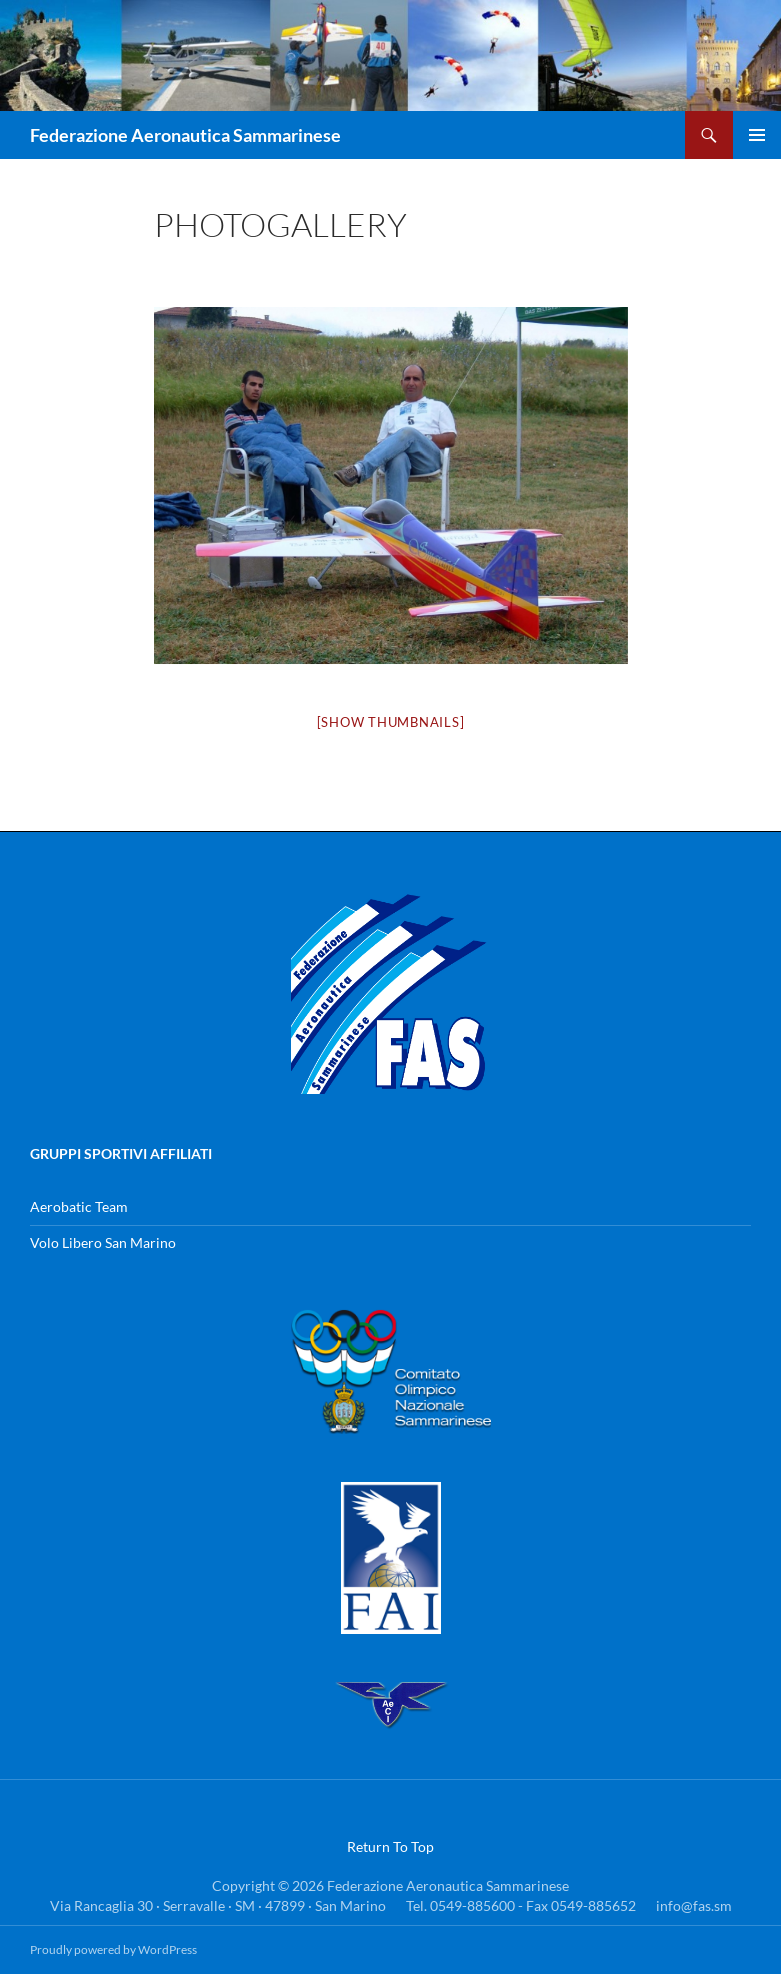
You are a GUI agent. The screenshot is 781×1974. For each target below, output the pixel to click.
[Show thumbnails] (391, 722)
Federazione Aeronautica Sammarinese (185, 135)
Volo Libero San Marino (103, 1242)
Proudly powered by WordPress (113, 1949)
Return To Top (390, 1846)
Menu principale (757, 135)
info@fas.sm (694, 1905)
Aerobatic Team (79, 1206)
